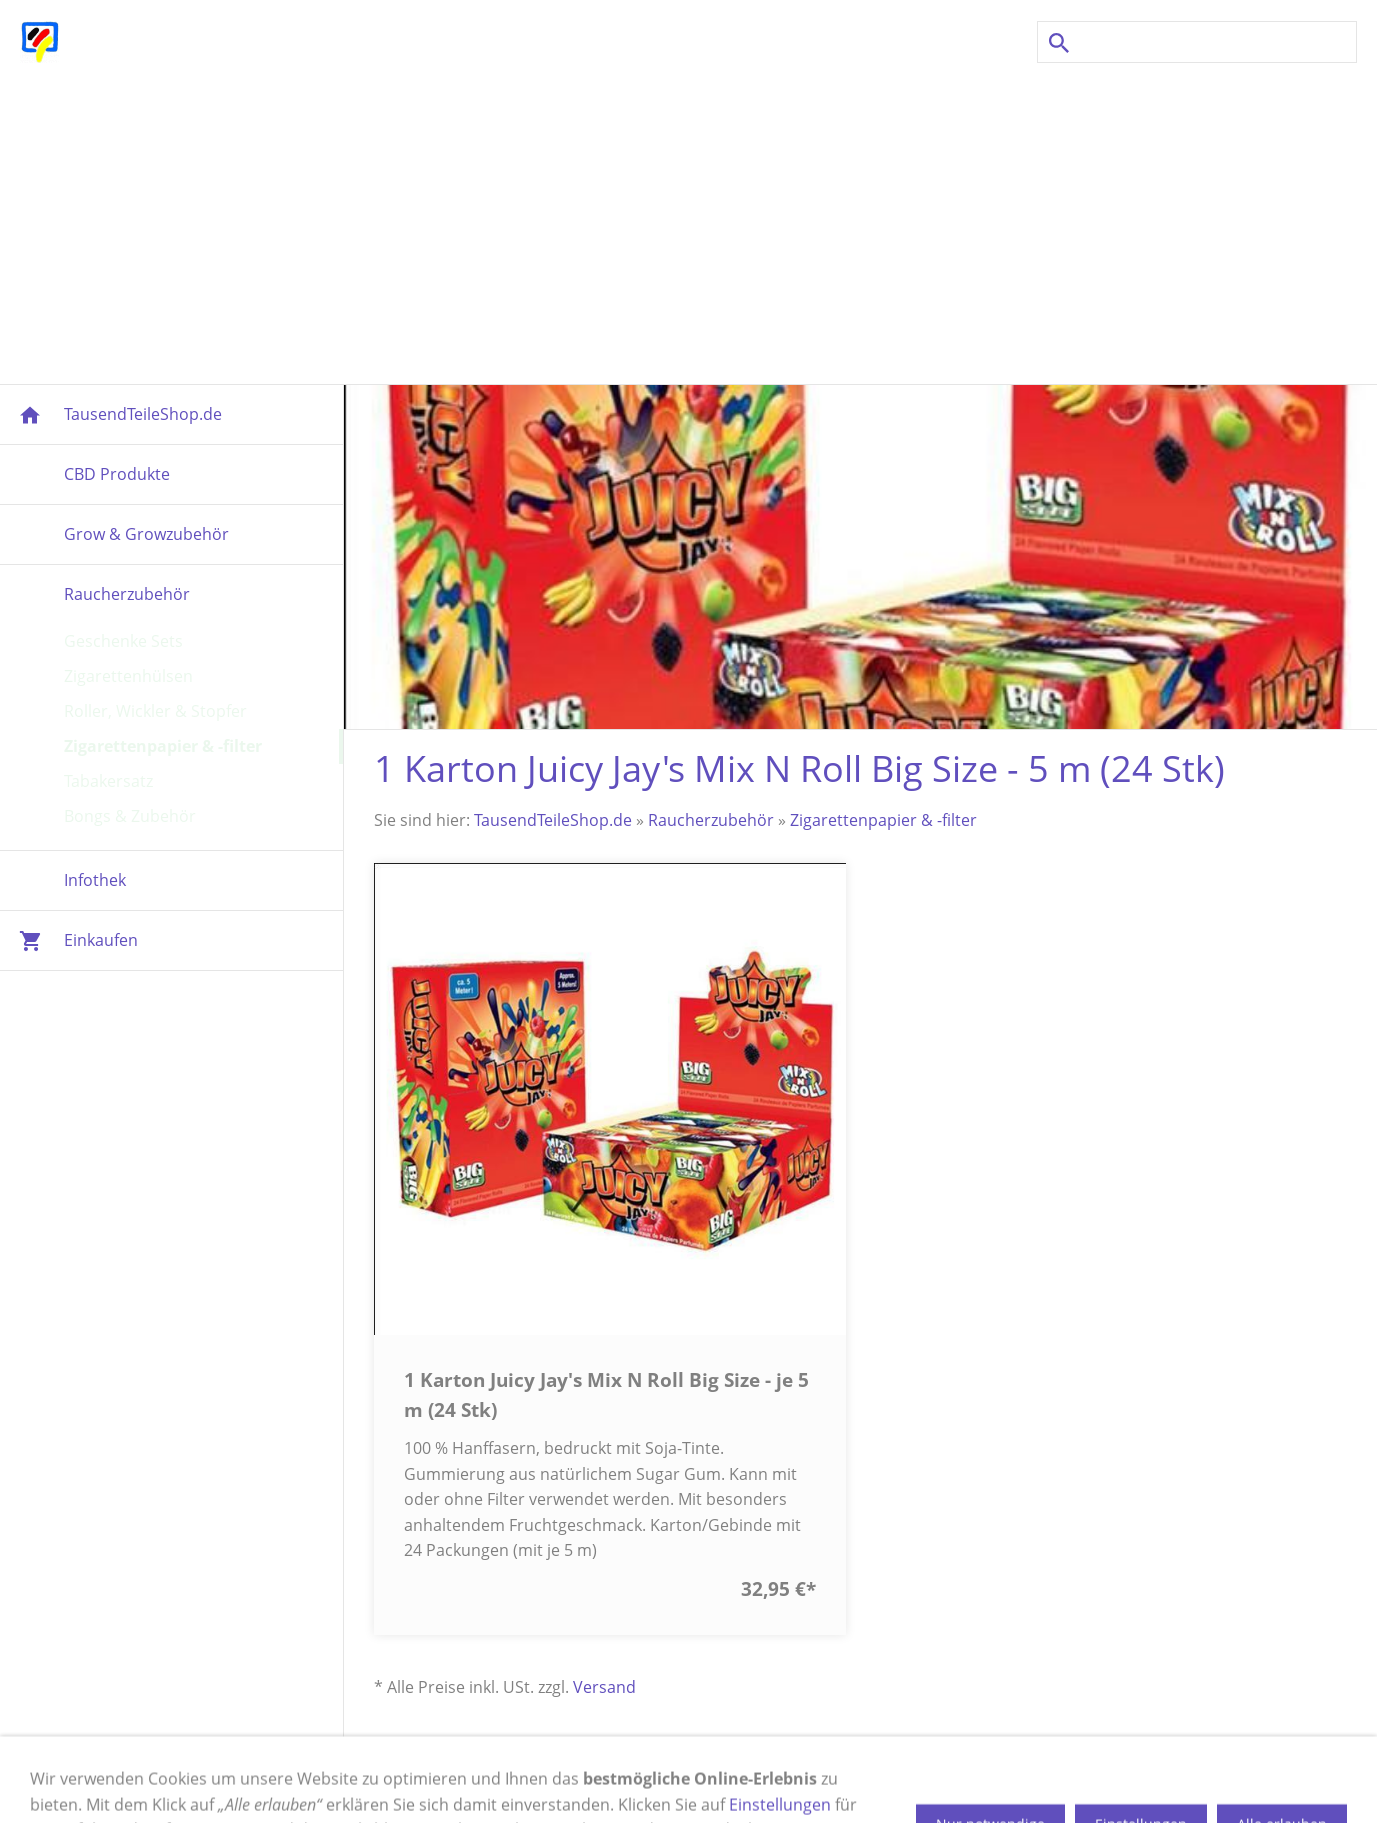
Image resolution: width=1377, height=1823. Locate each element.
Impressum (308, 1782)
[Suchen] (1197, 42)
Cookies (711, 1782)
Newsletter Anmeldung (1026, 1782)
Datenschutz (812, 1782)
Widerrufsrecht (600, 1782)
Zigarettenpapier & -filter (883, 820)
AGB (900, 1782)
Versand (604, 1687)
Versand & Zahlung (447, 1782)
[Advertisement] (689, 224)
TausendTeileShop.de (553, 820)
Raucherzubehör (711, 820)
